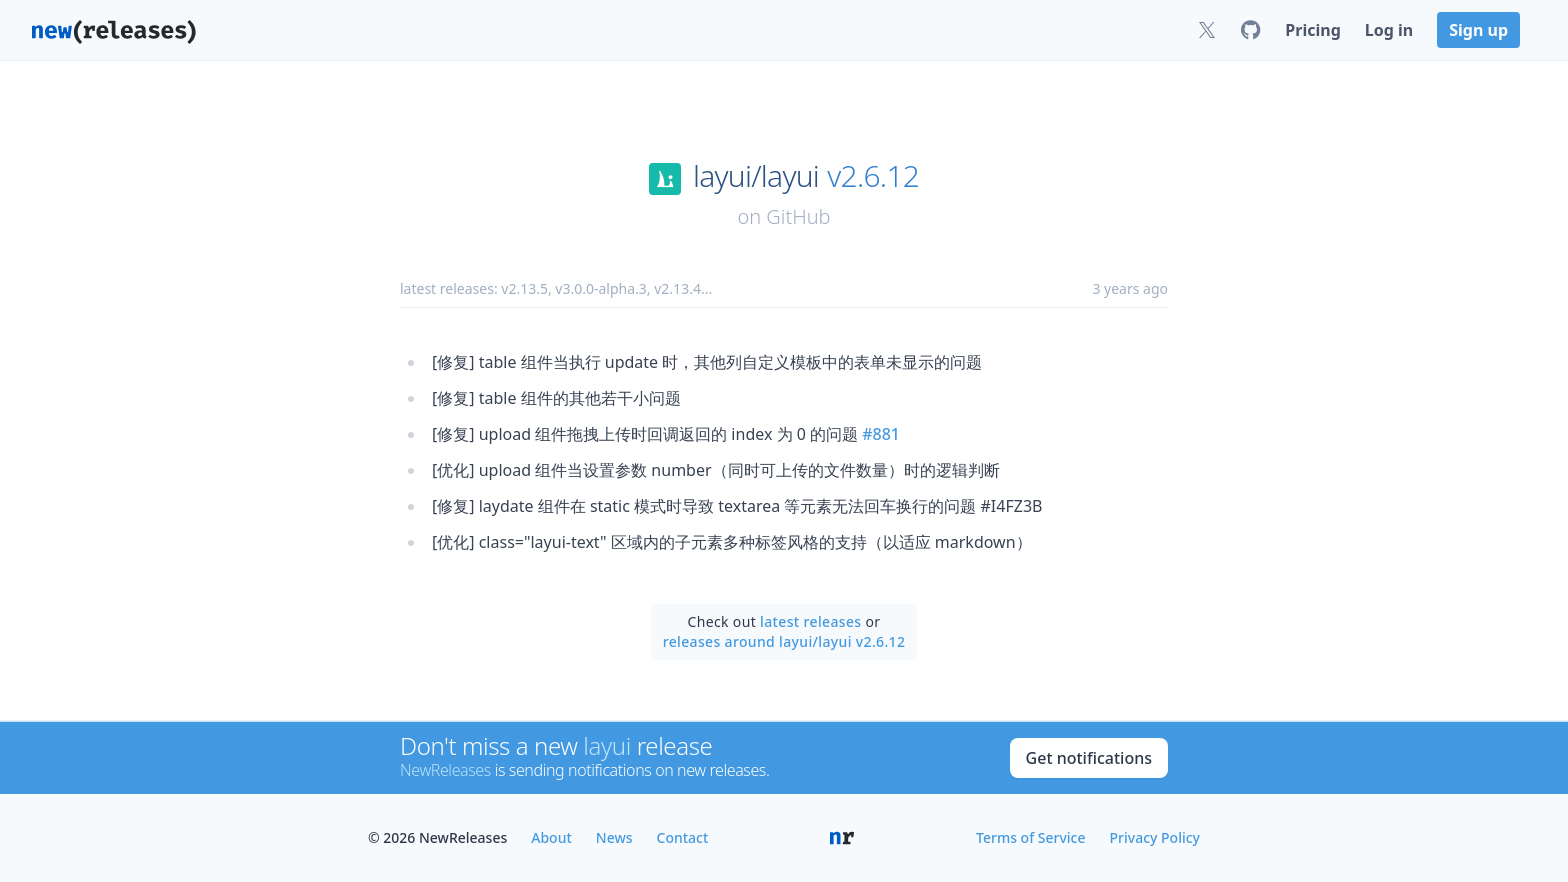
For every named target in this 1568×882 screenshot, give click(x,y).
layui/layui (756, 176)
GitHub (798, 216)
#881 (881, 434)
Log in (1389, 30)
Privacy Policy (1155, 837)
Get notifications (1089, 758)
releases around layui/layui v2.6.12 (784, 641)
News (614, 837)
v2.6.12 (873, 176)
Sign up (1478, 30)
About (551, 837)
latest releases (810, 621)
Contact (683, 837)
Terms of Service (1030, 837)
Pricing (1312, 30)
